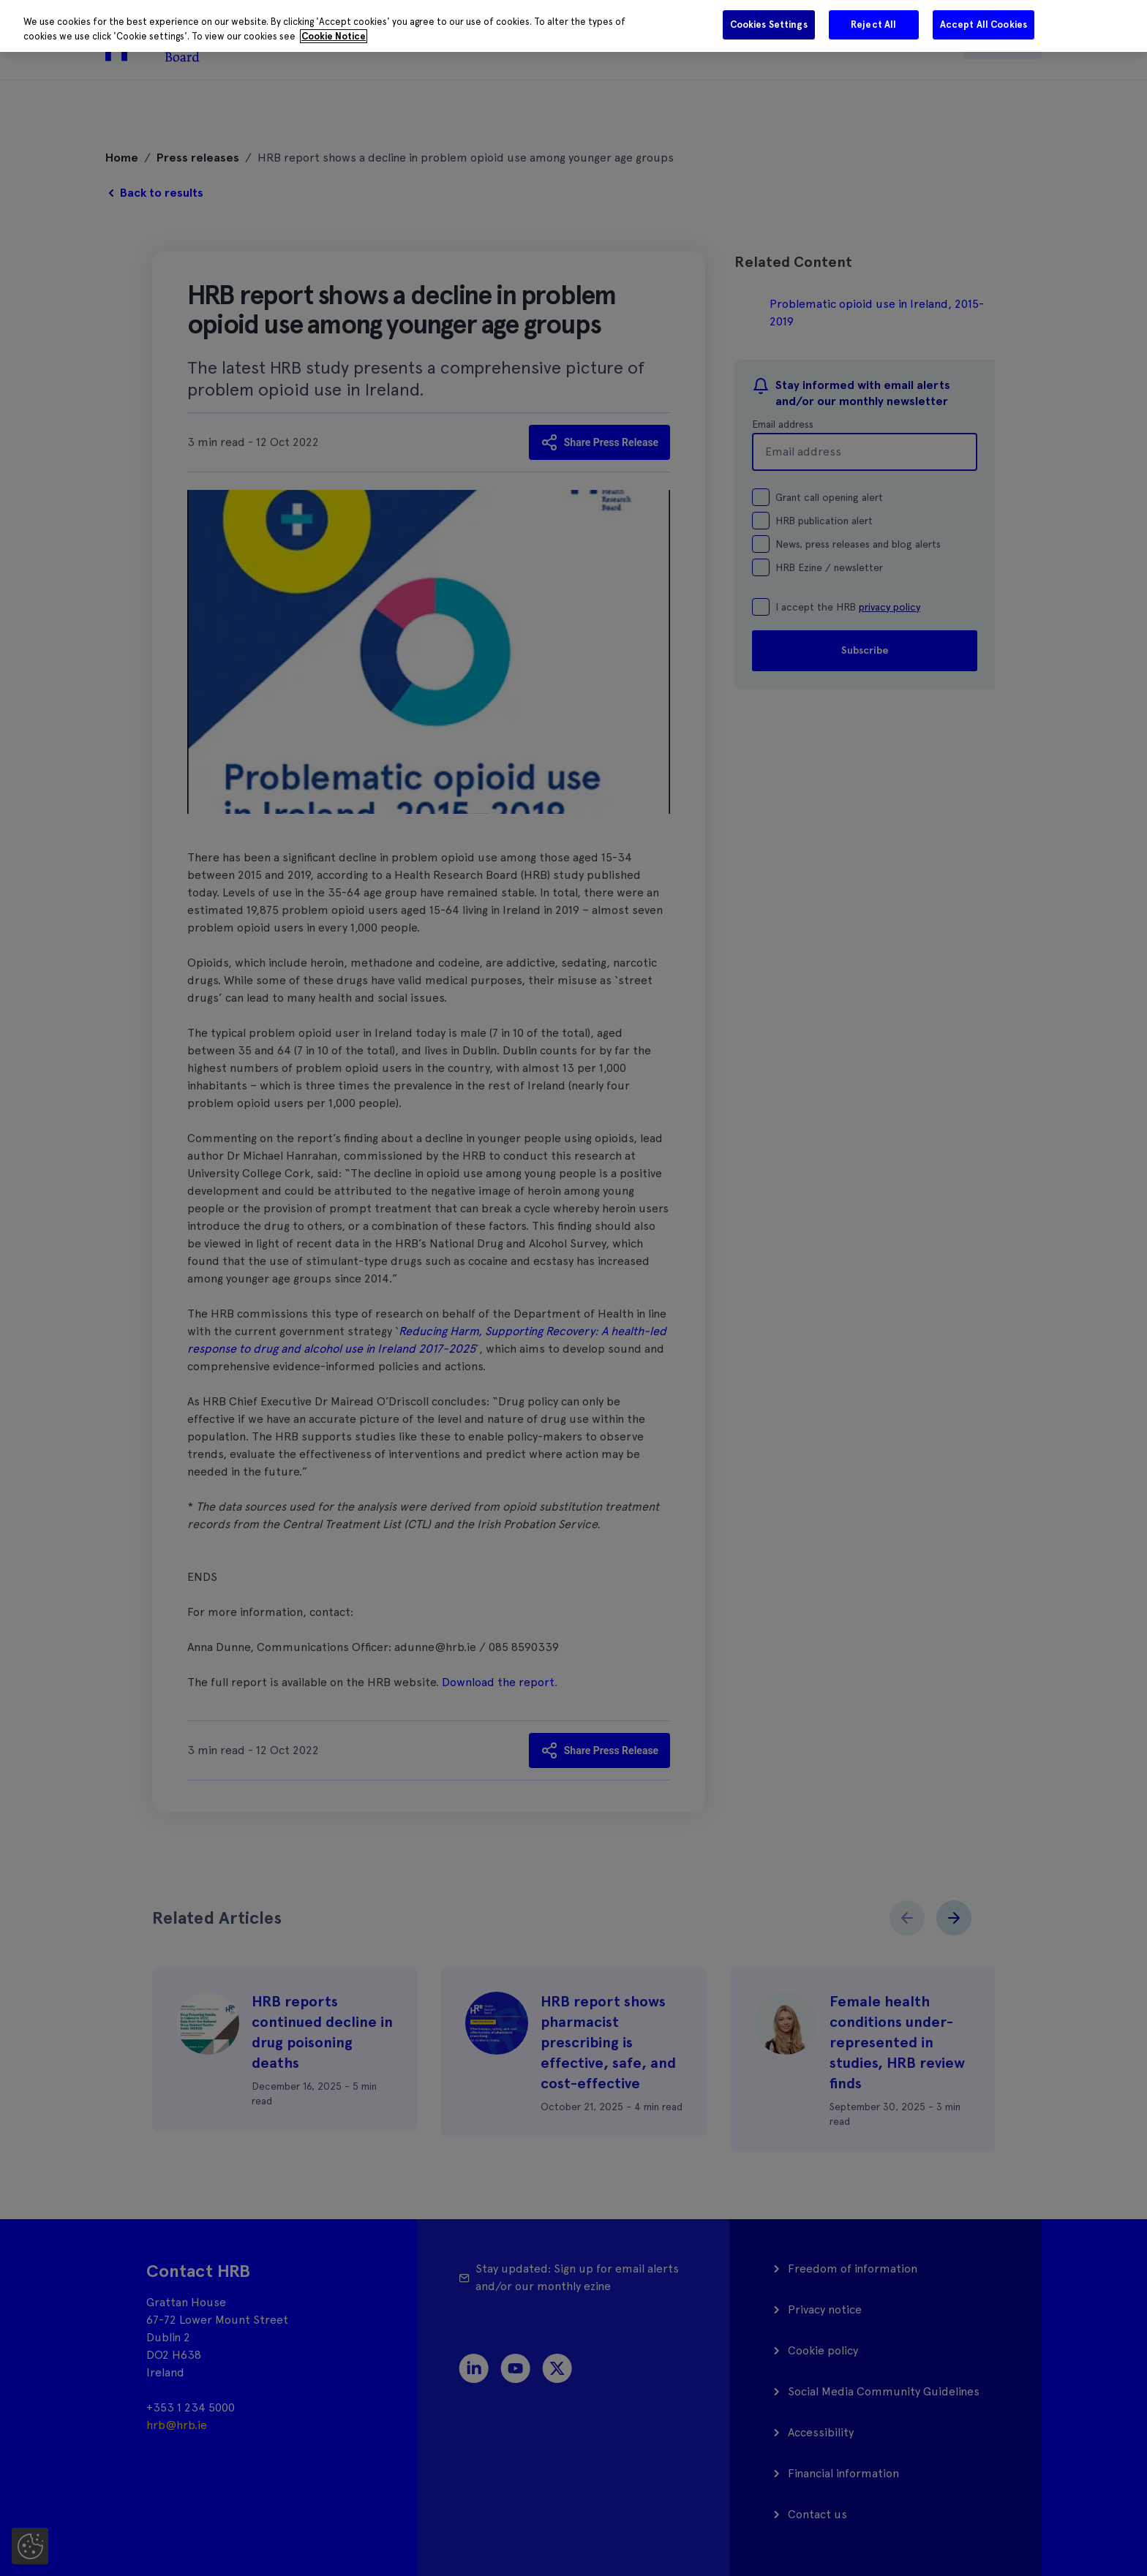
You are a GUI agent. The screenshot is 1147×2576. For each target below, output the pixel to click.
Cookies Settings (769, 24)
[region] (573, 26)
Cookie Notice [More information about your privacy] (333, 36)
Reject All (873, 24)
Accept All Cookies (983, 24)
